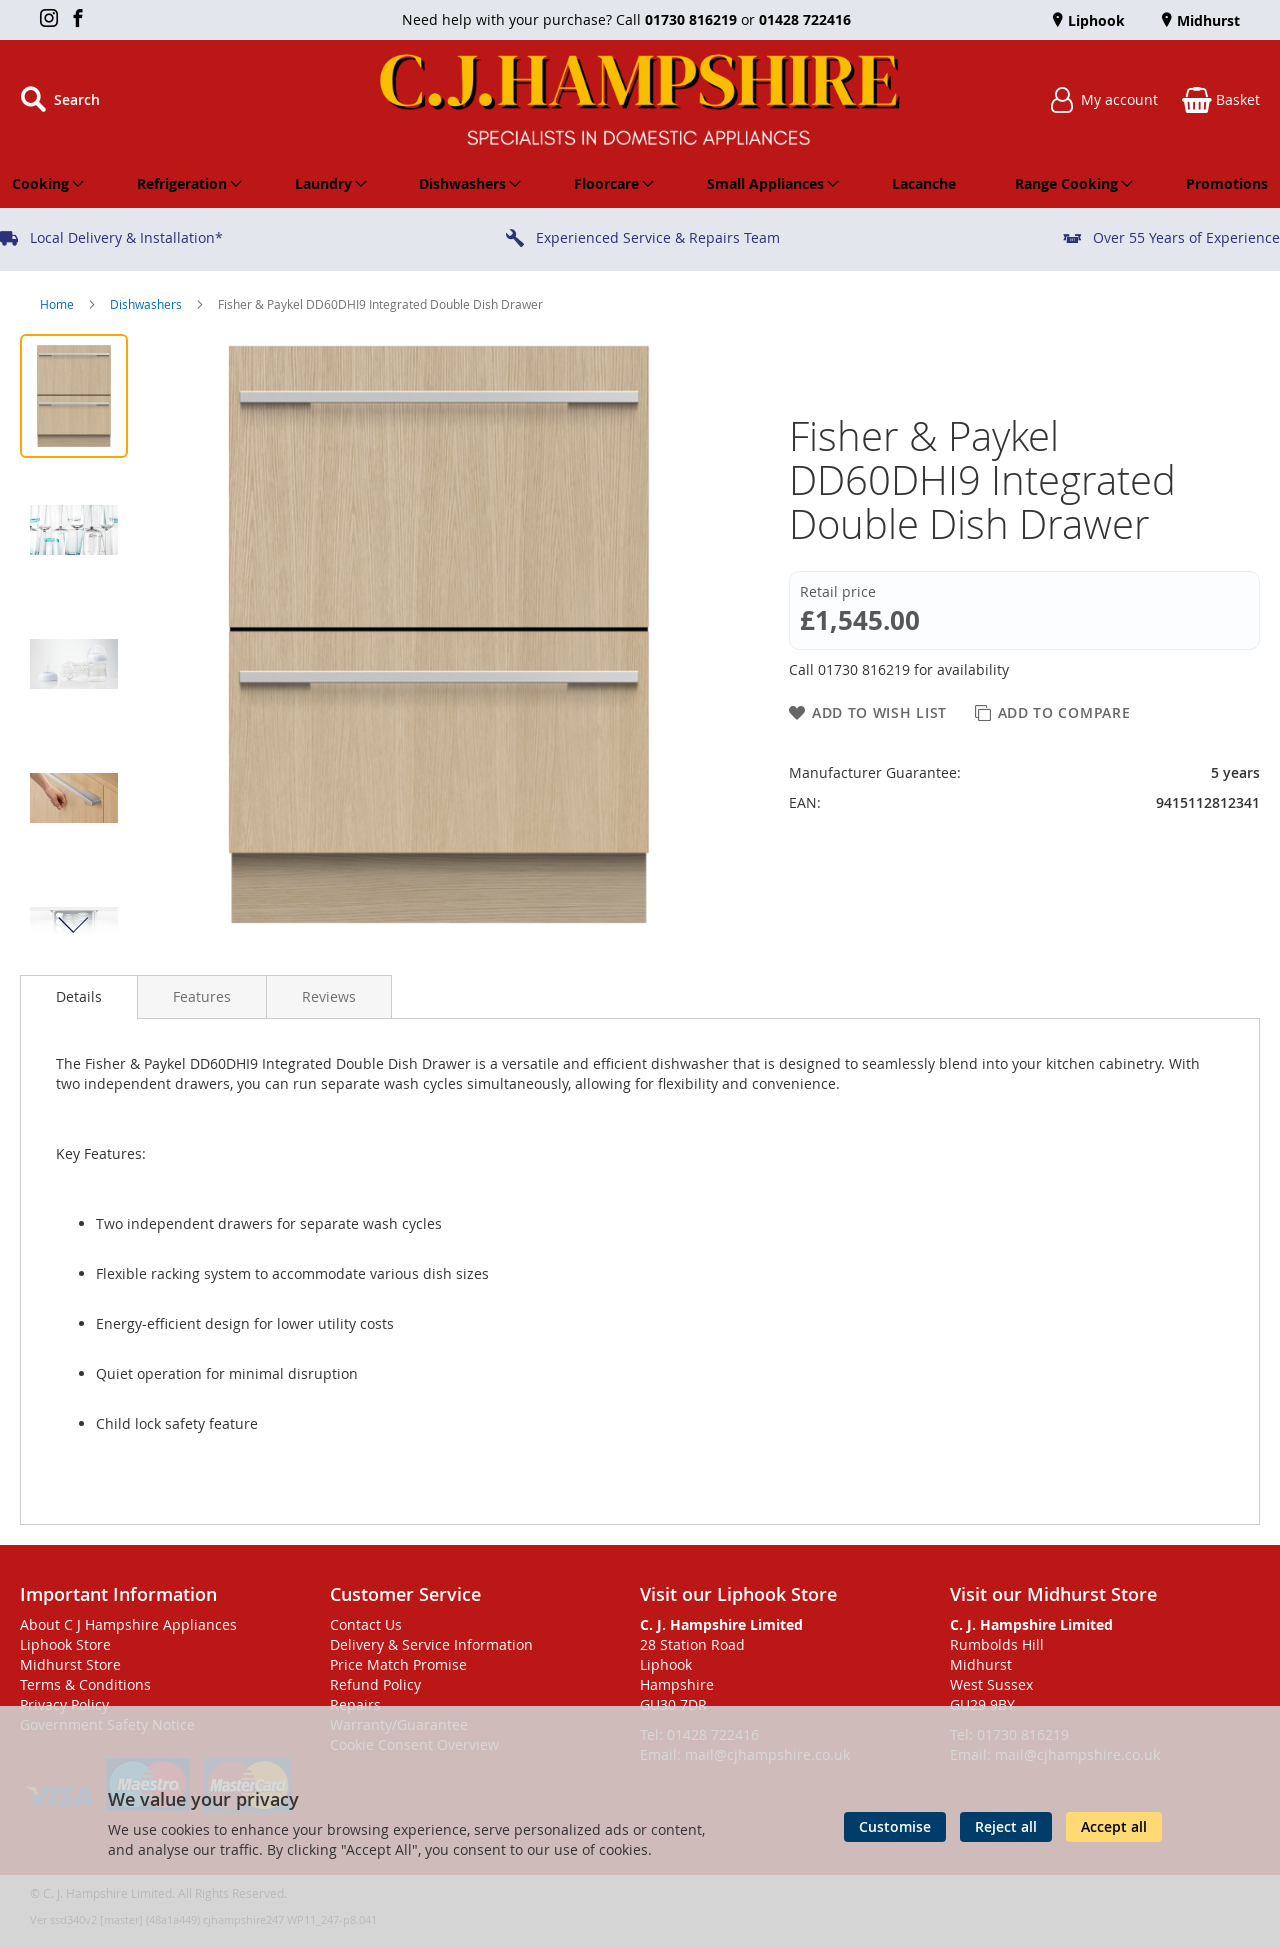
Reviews (329, 996)
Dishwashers (147, 304)
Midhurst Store (70, 1664)
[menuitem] (44, 184)
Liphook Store (65, 1644)
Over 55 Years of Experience (1186, 237)
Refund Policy (375, 1684)
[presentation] (79, 997)
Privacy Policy (64, 1704)
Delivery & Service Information (431, 1644)
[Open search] (60, 100)
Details (79, 996)
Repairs (355, 1704)
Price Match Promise (398, 1664)
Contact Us (366, 1624)
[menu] (640, 184)
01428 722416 (805, 19)
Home (58, 304)
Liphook (1094, 20)
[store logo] (639, 100)
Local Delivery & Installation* (126, 237)
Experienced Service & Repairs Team (658, 237)
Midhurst (1206, 20)
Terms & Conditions (85, 1684)
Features (202, 996)
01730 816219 (691, 19)
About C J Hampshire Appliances (128, 1624)
